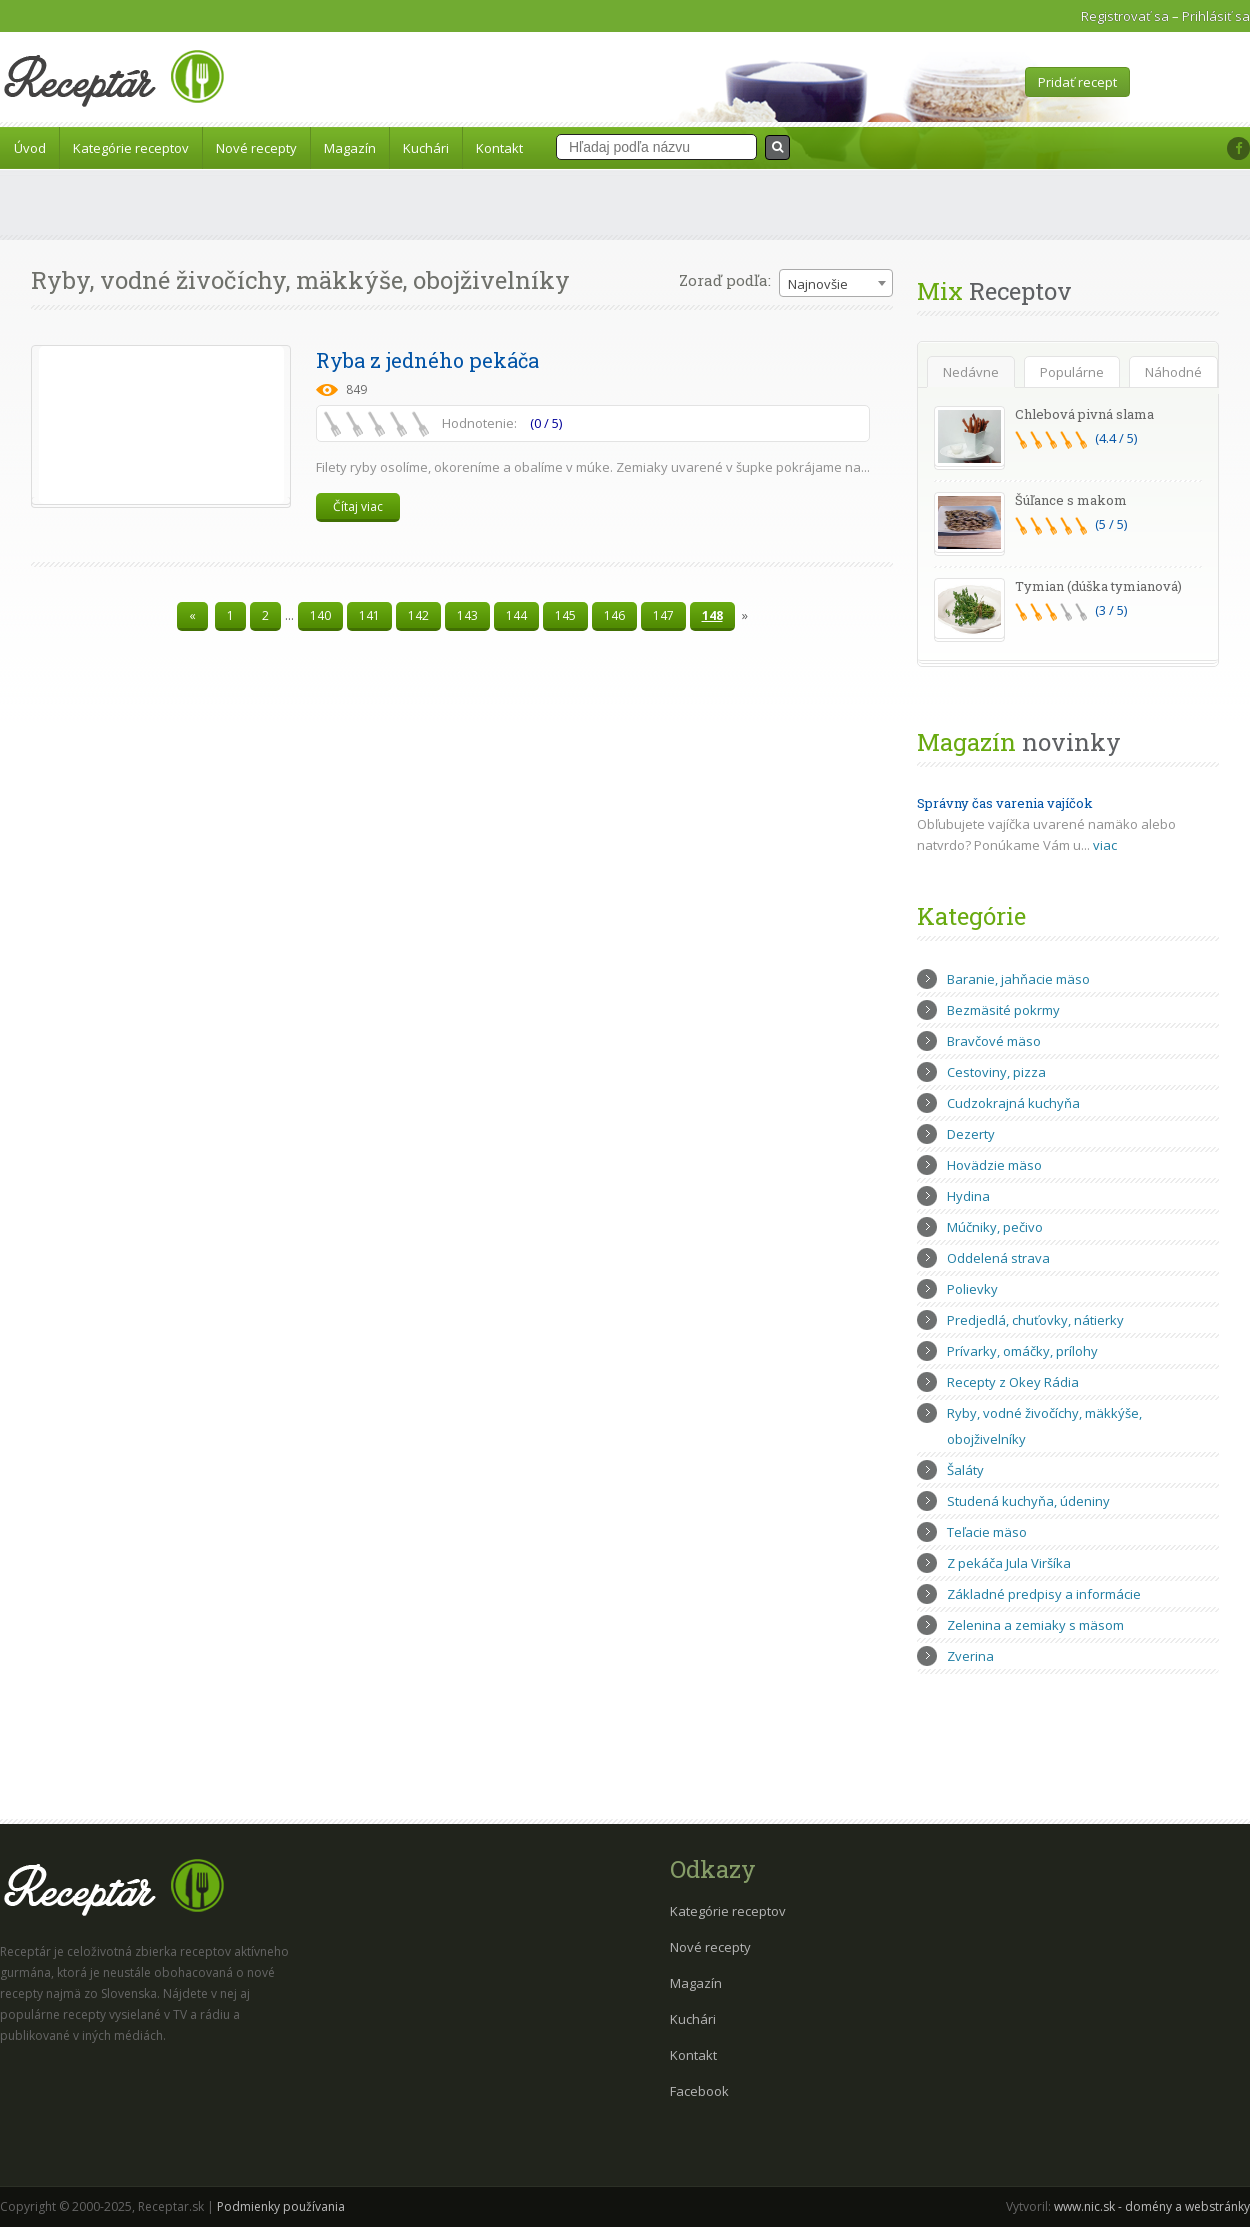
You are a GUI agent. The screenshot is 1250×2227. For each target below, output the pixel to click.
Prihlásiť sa (1216, 16)
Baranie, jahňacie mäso (1018, 979)
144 (516, 615)
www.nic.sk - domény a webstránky (1152, 2206)
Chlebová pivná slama (1084, 414)
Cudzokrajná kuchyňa (1013, 1103)
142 (418, 615)
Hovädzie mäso (994, 1165)
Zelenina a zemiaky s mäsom (1035, 1625)
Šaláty (965, 1470)
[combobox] (836, 283)
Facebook (699, 2091)
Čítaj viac (358, 506)
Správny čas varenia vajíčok (1005, 803)
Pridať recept (1077, 82)
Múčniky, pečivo (995, 1227)
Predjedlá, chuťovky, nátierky (1035, 1320)
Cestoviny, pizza (996, 1072)
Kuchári (426, 148)
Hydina (968, 1196)
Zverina (970, 1656)
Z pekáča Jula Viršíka (1009, 1563)
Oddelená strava (998, 1258)
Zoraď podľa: (725, 280)
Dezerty (971, 1134)
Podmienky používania (281, 2206)
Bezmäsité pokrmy (1003, 1010)
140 (320, 615)
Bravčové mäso (994, 1041)
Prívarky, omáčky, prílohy (1022, 1351)
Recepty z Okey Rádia (1013, 1382)
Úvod (30, 148)
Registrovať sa (1125, 16)
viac (1105, 845)
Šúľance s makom (1071, 500)
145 (565, 615)
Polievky (972, 1289)
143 (467, 615)
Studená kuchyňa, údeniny (1028, 1501)
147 (663, 615)
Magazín (350, 148)
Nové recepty (256, 148)
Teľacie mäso (987, 1532)
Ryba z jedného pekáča (427, 360)
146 (614, 615)
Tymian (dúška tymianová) (1098, 586)
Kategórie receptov (131, 148)
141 (369, 615)
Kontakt (499, 148)
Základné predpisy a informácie (1044, 1594)
